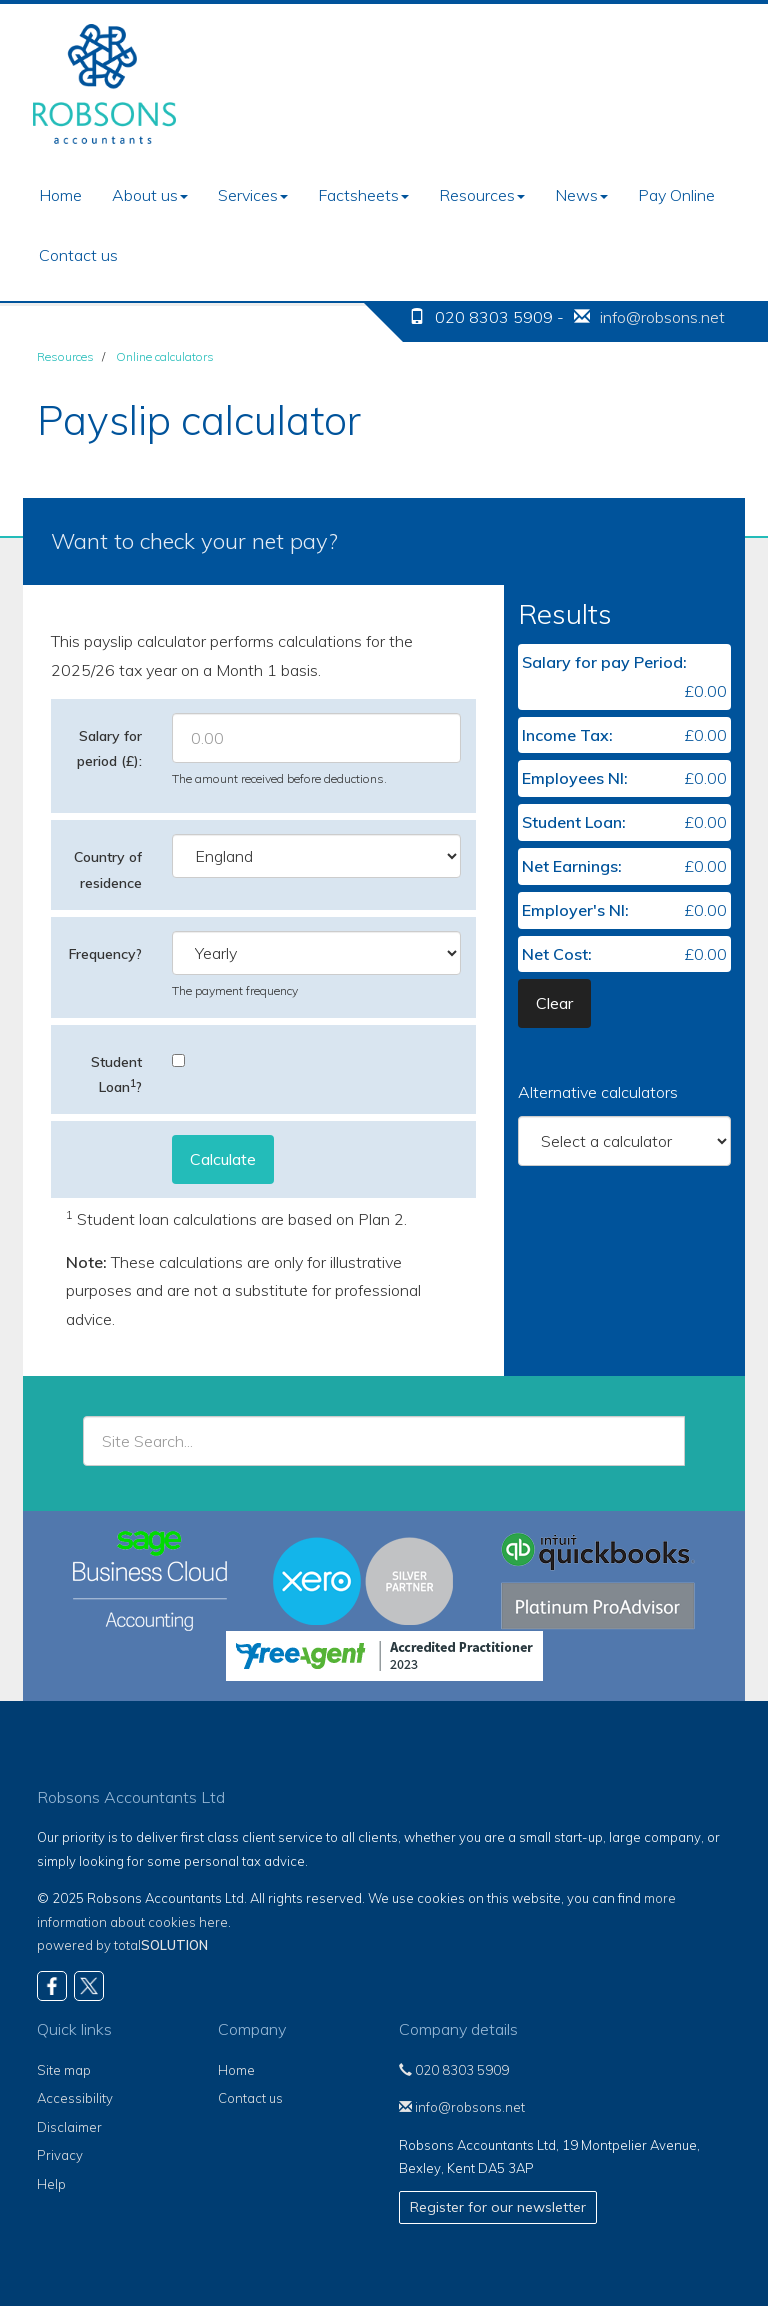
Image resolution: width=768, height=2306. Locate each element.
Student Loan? (116, 1074)
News (581, 195)
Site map (64, 2070)
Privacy (60, 2155)
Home (60, 195)
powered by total (122, 1945)
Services (253, 195)
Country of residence (108, 869)
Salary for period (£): (109, 748)
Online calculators (165, 356)
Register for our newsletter (498, 2207)
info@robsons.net (662, 317)
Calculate (223, 1159)
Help (51, 2184)
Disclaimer (69, 2127)
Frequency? (105, 954)
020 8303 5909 (454, 2070)
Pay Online (676, 195)
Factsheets (363, 195)
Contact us (78, 255)
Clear (554, 1003)
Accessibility (75, 2098)
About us (150, 195)
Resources (482, 195)
